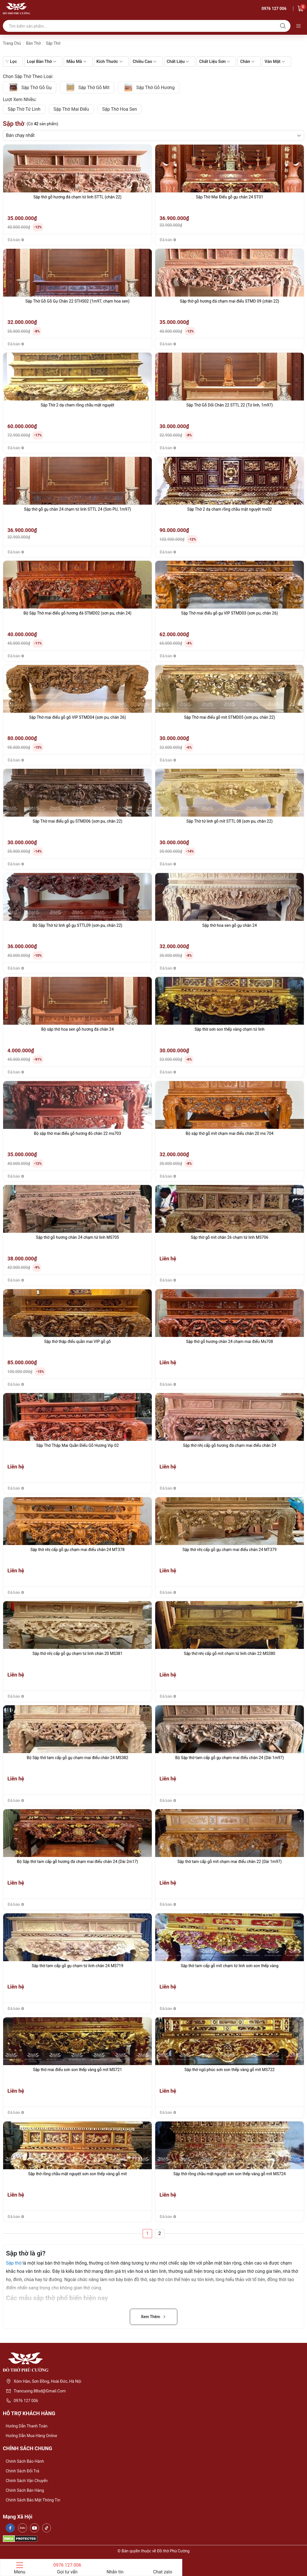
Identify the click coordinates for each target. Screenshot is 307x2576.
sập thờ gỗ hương (149, 87)
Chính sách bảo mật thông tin (33, 2500)
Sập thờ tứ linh (24, 109)
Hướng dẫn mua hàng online (31, 2435)
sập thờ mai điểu (71, 109)
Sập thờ (13, 2263)
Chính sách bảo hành (25, 2461)
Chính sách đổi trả (22, 2471)
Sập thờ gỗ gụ (30, 87)
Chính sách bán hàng (25, 2490)
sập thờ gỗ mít (87, 87)
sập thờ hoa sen (119, 109)
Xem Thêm (153, 2316)
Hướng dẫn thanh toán (27, 2426)
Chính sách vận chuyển (27, 2480)
